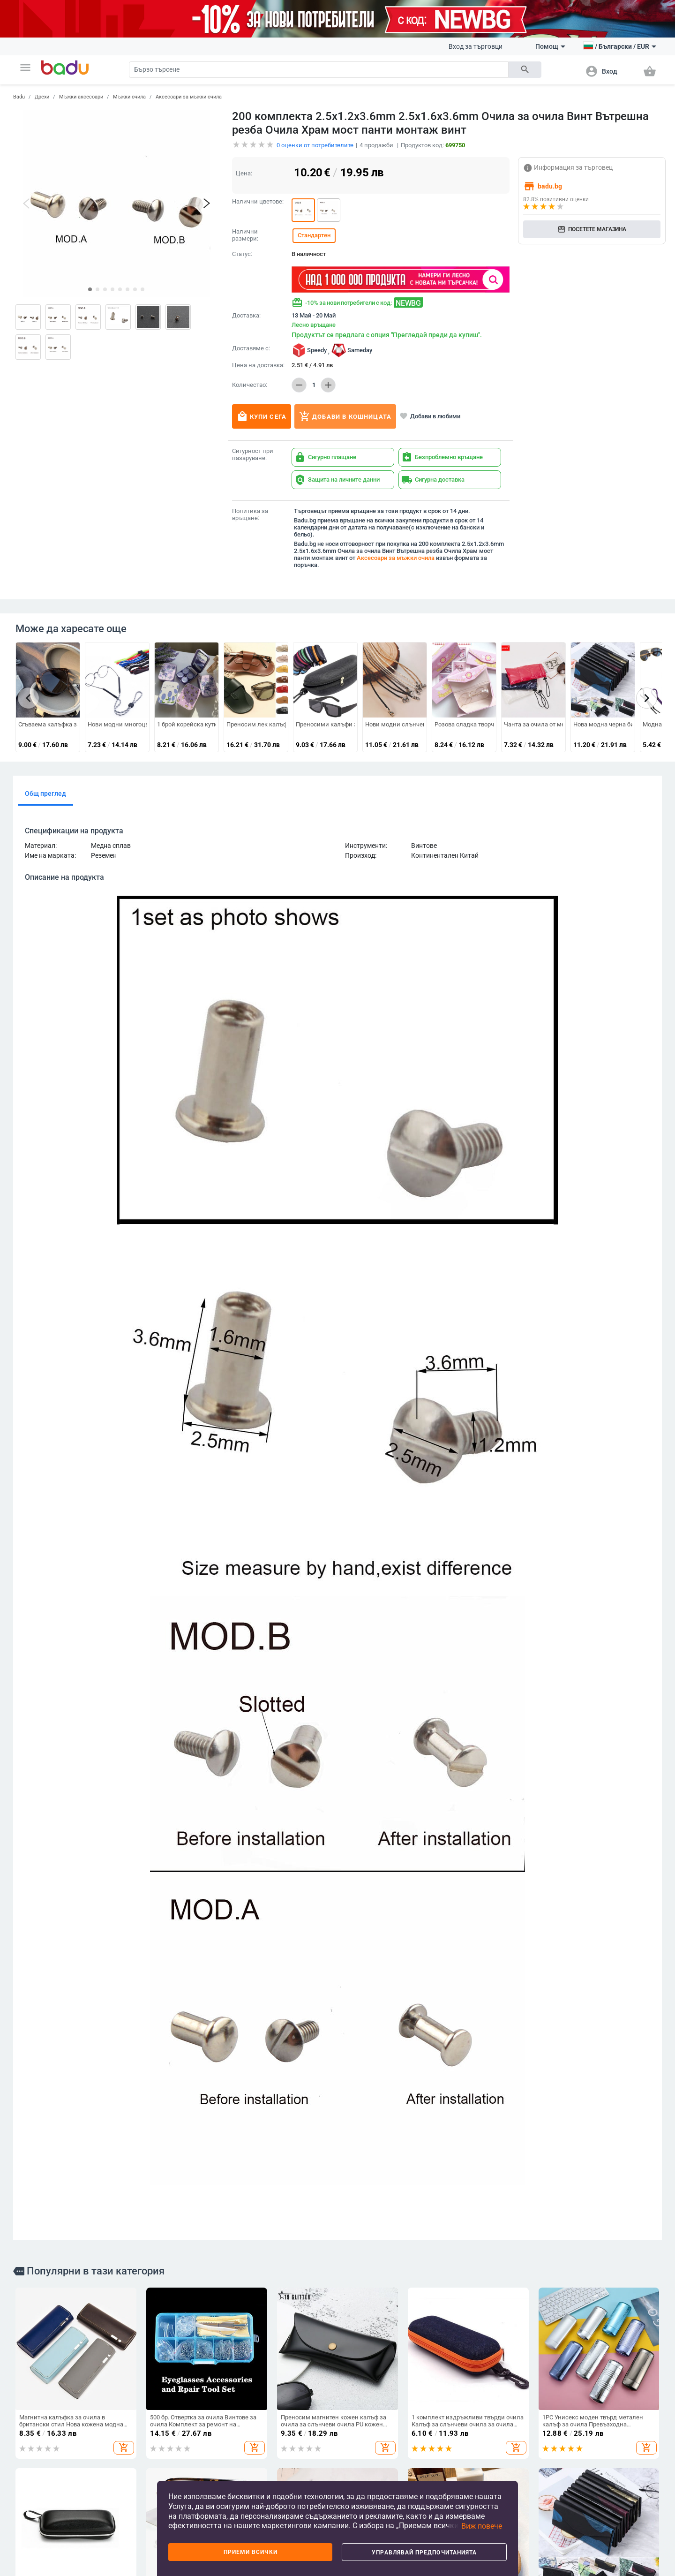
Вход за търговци (475, 46)
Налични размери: (245, 235)
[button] (25, 67)
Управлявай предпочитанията (424, 2552)
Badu (19, 97)
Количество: (249, 385)
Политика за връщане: (250, 514)
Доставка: (246, 315)
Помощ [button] (550, 46)
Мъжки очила (129, 97)
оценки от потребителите (315, 145)
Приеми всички (251, 2552)
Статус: (242, 254)
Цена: (244, 173)
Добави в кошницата (345, 416)
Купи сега (261, 416)
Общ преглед (45, 793)
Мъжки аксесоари (81, 97)
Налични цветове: (258, 201)
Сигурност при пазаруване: (252, 454)
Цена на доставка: (258, 365)
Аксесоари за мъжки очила (189, 97)
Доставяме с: (251, 348)
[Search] (319, 69)
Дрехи (42, 97)
